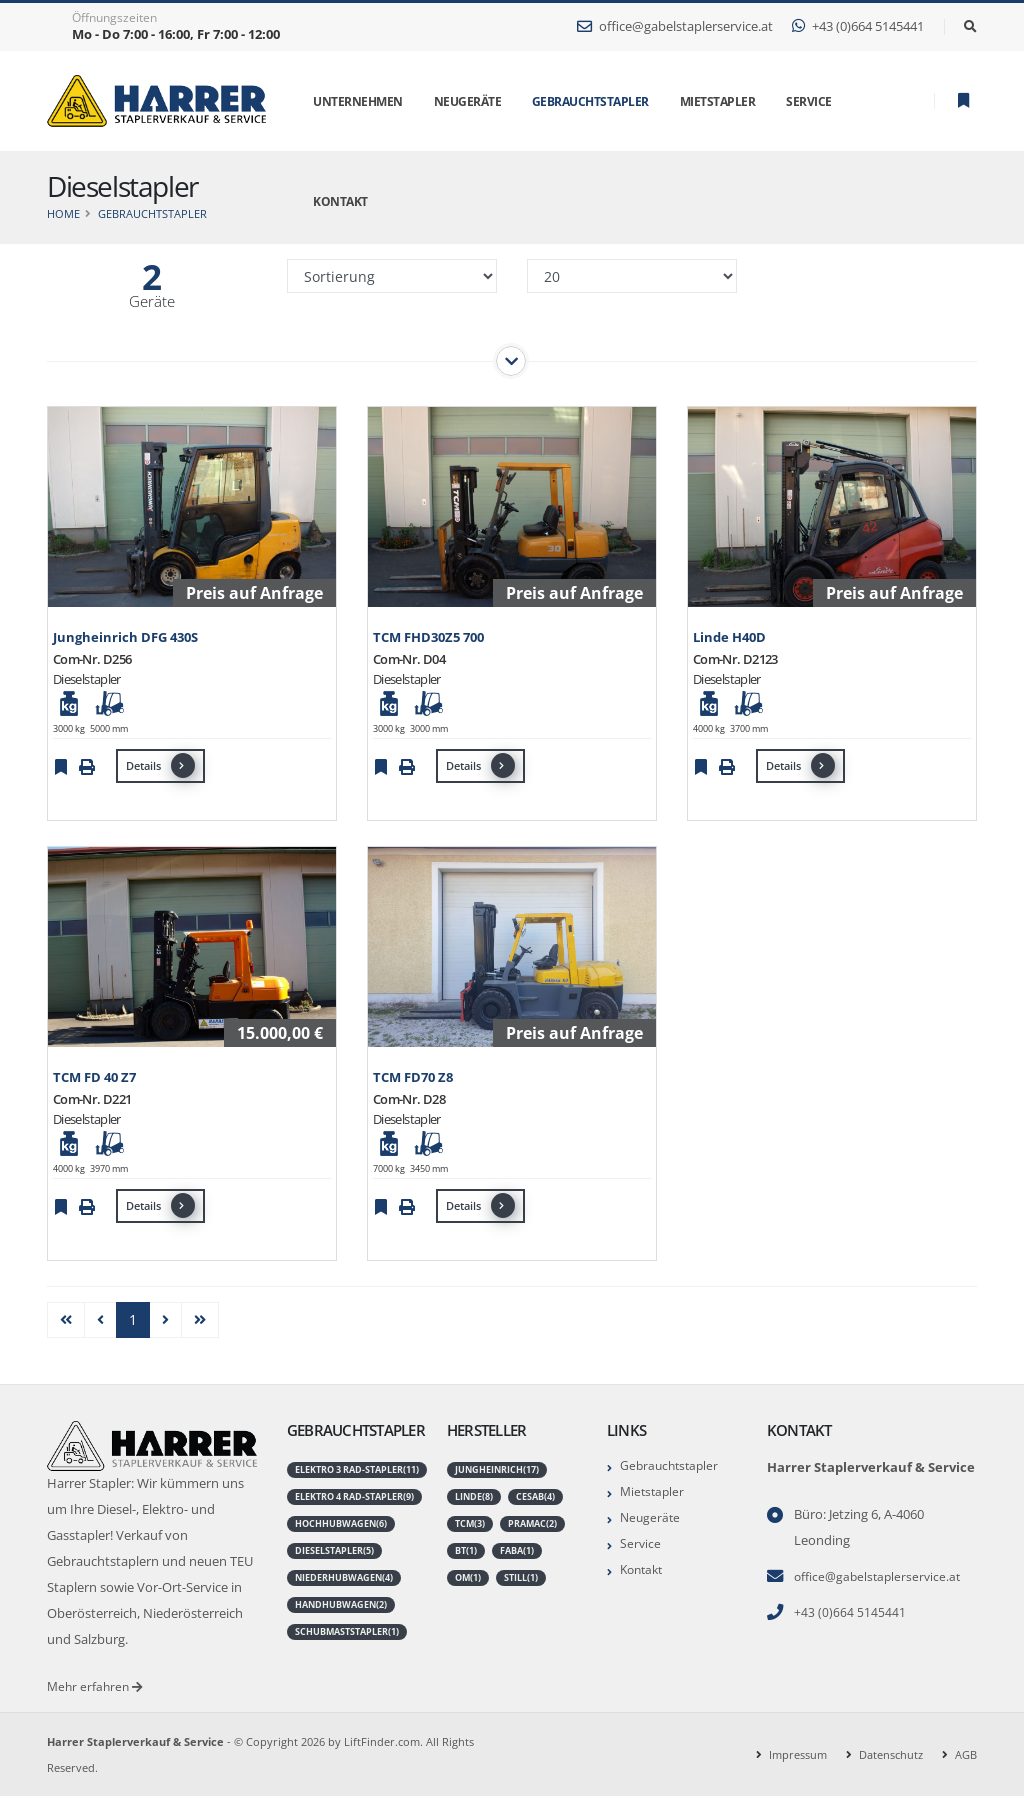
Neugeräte (651, 1514)
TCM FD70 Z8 (413, 1077)
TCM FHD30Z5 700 (428, 637)
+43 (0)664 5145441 (858, 26)
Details (160, 765)
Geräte (152, 301)
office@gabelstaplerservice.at (675, 26)
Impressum (798, 1753)
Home (63, 213)
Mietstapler (654, 1489)
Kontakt (644, 1564)
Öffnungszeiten (114, 18)
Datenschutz (891, 1753)
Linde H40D (729, 637)
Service (641, 1539)
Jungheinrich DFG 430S (125, 637)
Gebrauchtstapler (590, 101)
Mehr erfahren (97, 1685)
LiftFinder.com (382, 1740)
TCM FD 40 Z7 (94, 1077)
